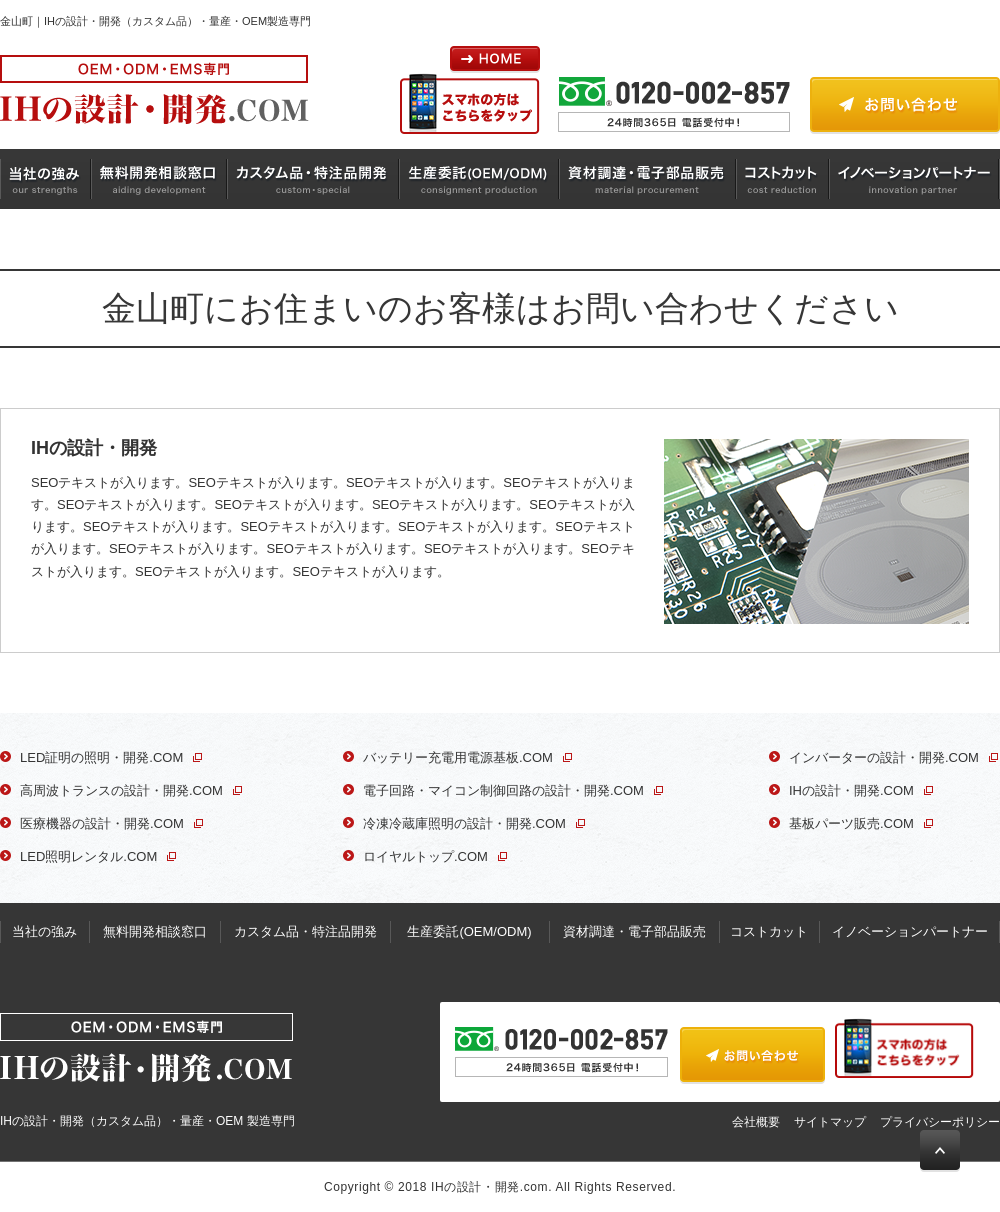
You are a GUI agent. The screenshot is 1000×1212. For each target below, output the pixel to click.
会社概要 (756, 1122)
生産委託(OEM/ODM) (480, 179)
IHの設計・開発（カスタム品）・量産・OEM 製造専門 (147, 1070)
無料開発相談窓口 (160, 179)
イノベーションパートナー (914, 179)
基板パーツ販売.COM (851, 823)
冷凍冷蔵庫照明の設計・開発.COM (464, 823)
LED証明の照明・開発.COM (101, 757)
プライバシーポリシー (940, 1122)
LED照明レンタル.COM (88, 856)
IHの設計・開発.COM (851, 790)
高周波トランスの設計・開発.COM (121, 790)
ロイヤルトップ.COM (425, 856)
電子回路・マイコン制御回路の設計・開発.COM (503, 790)
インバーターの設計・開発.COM (884, 757)
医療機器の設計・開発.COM (102, 823)
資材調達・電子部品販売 (649, 179)
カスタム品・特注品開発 (314, 179)
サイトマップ (830, 1122)
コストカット (783, 179)
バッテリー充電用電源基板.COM (458, 757)
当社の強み (46, 179)
